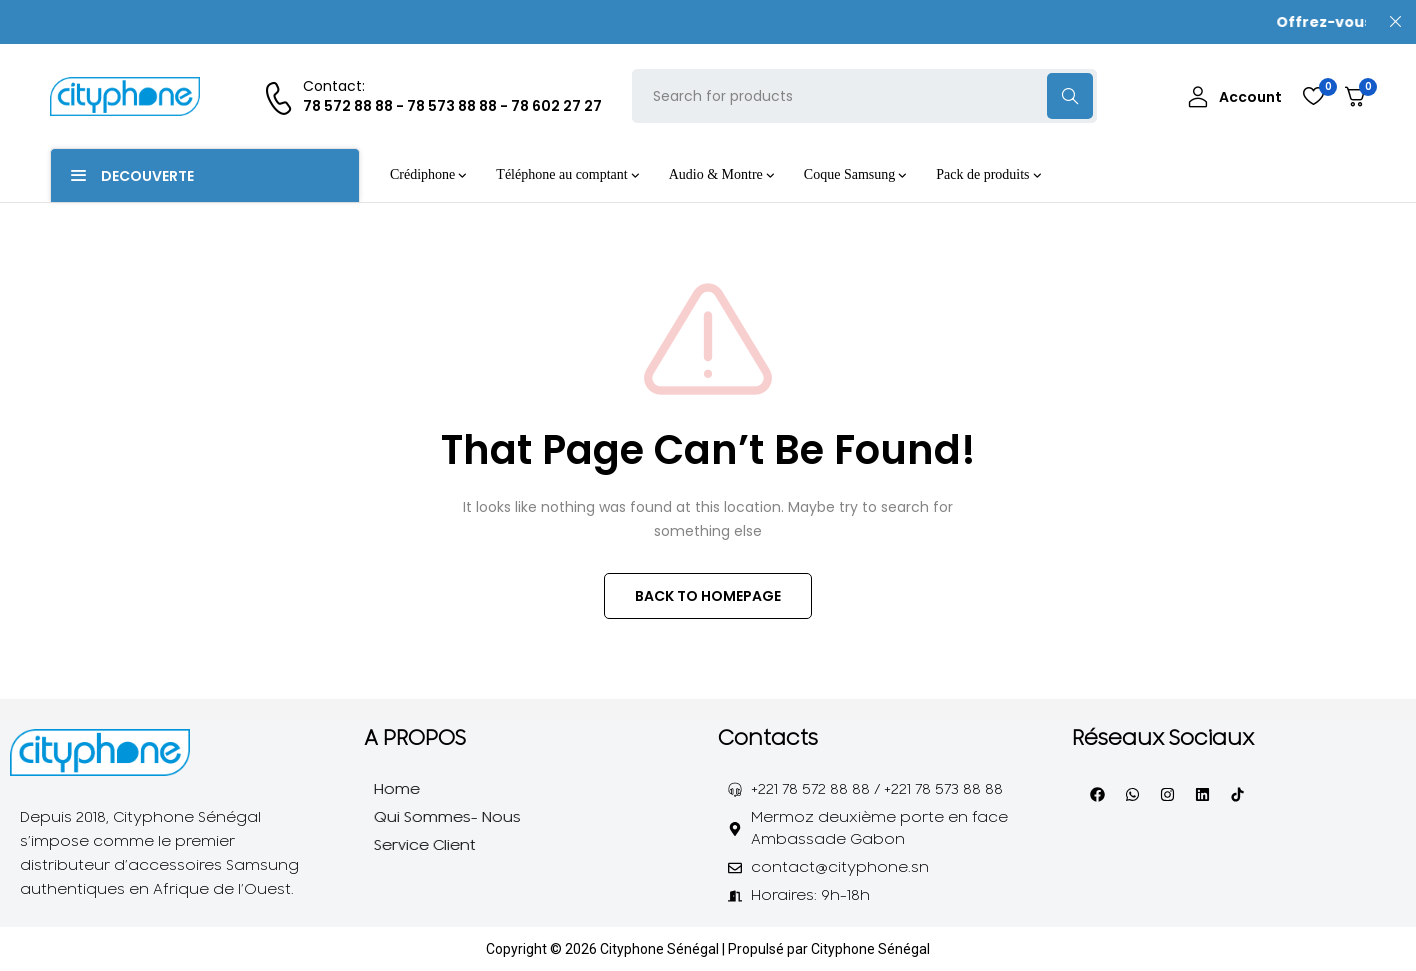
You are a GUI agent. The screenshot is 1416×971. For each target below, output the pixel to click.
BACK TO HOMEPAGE (708, 596)
